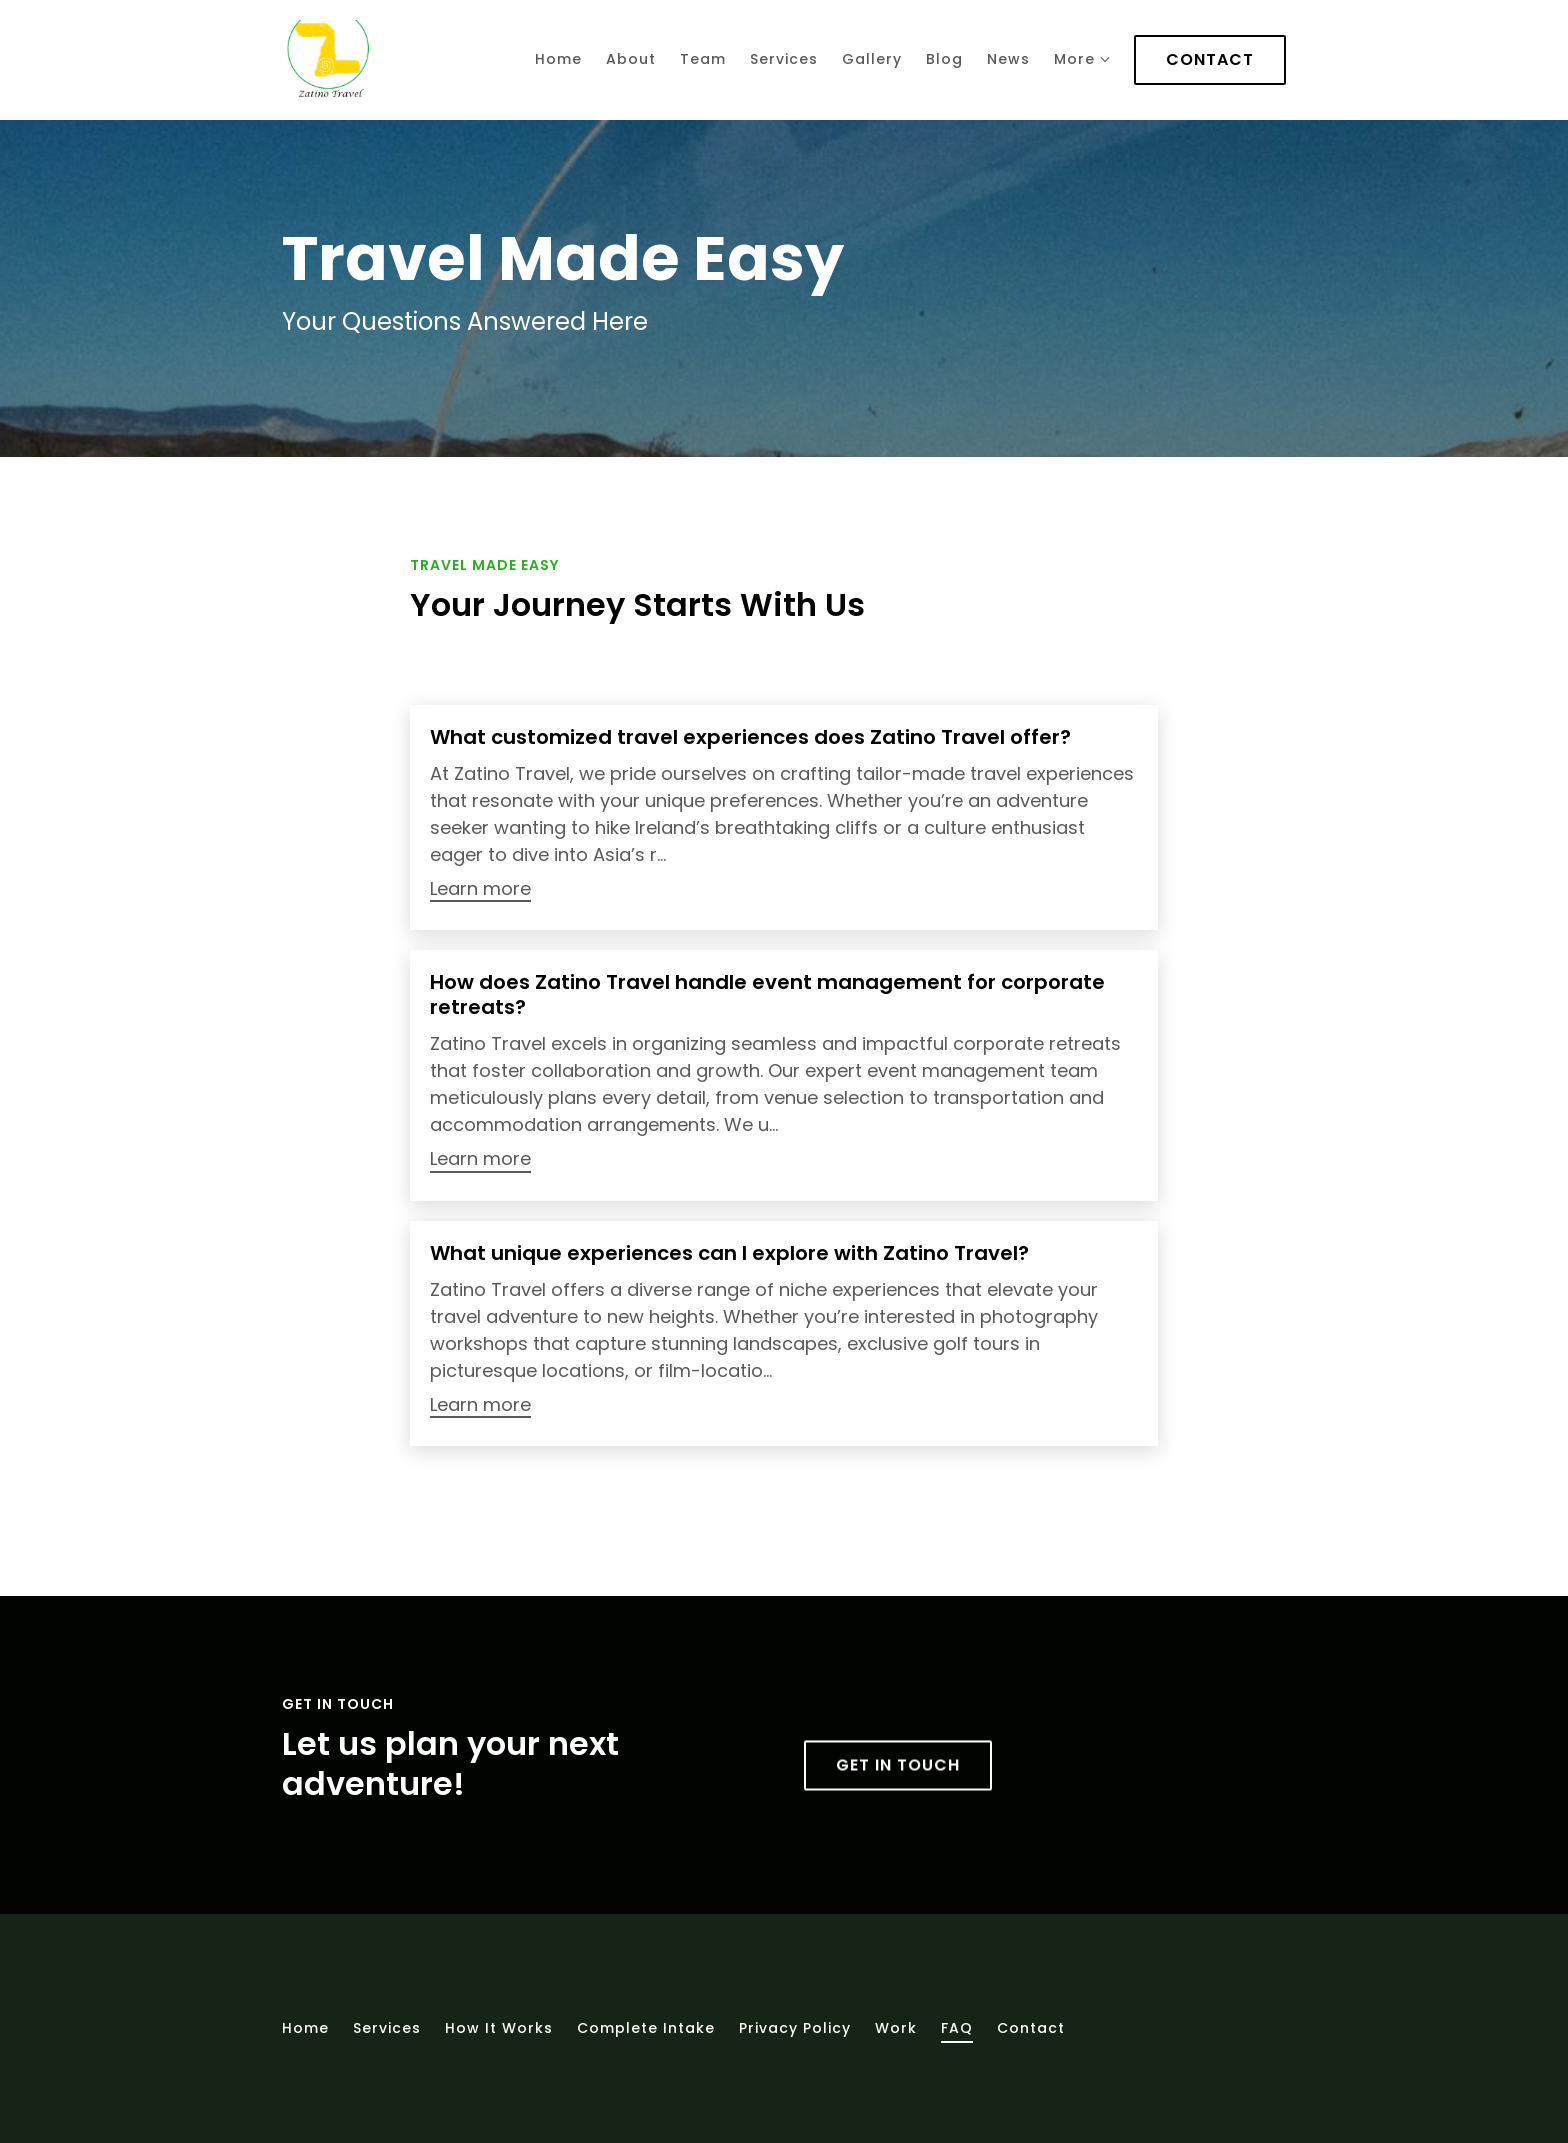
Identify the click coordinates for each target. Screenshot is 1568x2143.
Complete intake (646, 2028)
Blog (944, 59)
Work (896, 2028)
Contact (1210, 59)
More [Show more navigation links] (1082, 59)
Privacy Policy (795, 2028)
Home (558, 59)
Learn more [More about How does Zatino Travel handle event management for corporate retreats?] (480, 1159)
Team (703, 59)
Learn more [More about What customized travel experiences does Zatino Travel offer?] (480, 889)
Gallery (872, 59)
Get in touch (898, 1806)
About (631, 59)
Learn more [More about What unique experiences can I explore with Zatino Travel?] (480, 1405)
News (1008, 59)
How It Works (499, 2028)
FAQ (957, 2028)
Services (784, 59)
